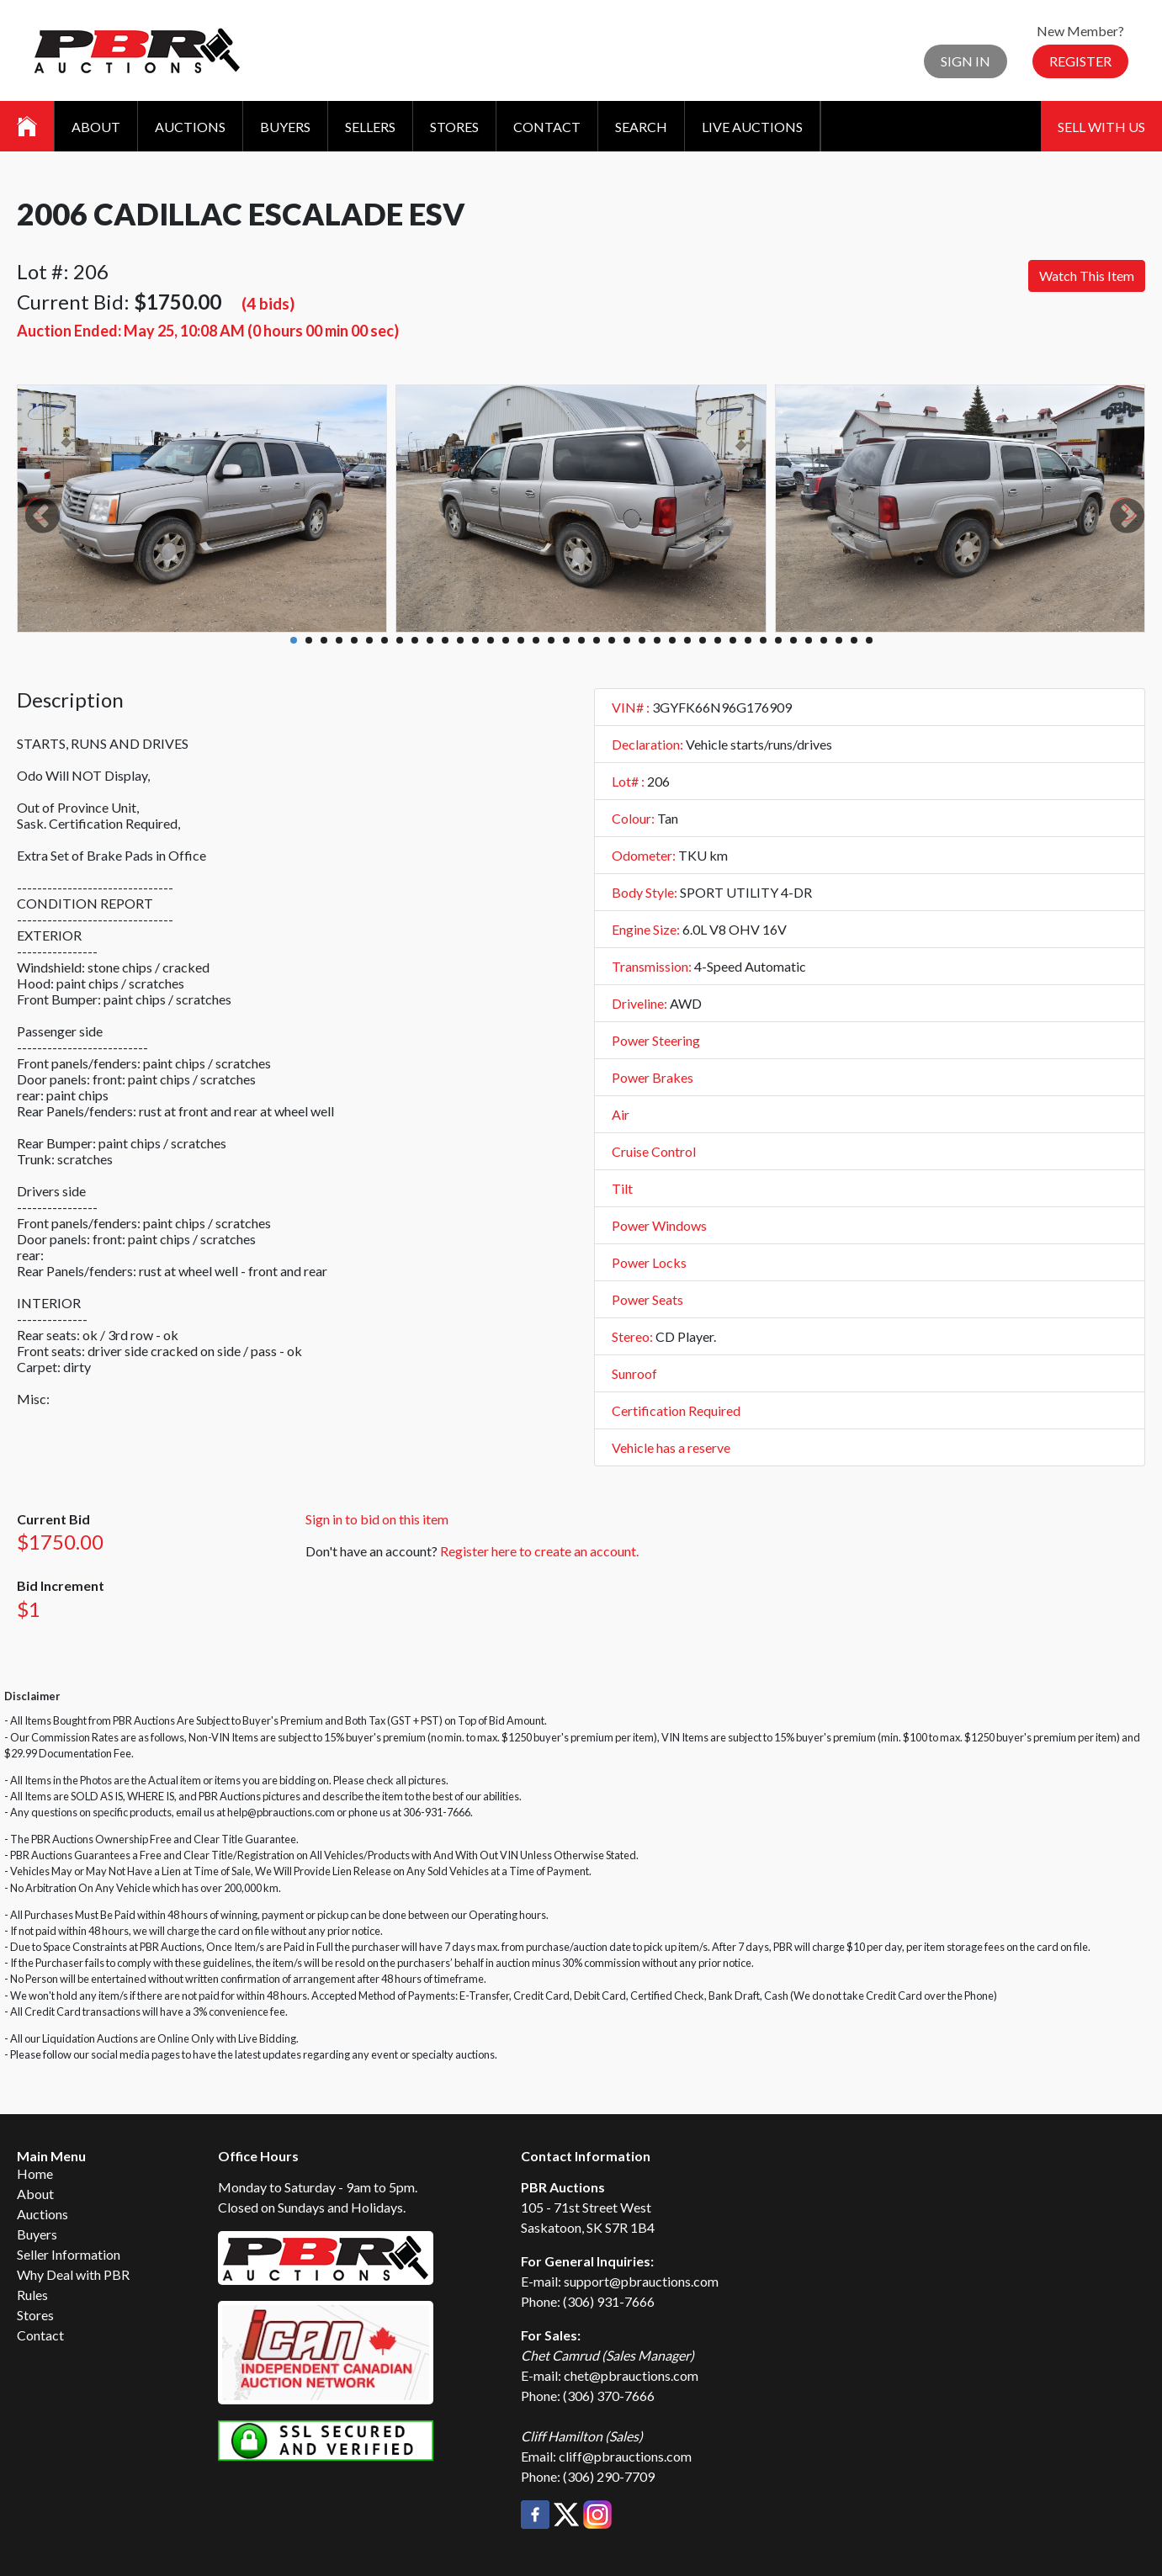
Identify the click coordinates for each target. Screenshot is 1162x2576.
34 (793, 640)
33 (778, 640)
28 (702, 640)
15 (505, 640)
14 (490, 640)
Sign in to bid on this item (376, 1519)
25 (657, 640)
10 (430, 640)
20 (581, 640)
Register (1080, 61)
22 (611, 640)
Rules (32, 2295)
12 (460, 640)
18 (551, 640)
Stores (454, 127)
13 (475, 640)
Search (641, 127)
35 (808, 640)
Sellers (370, 127)
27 (687, 640)
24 (642, 640)
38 (854, 640)
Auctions (190, 127)
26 (672, 640)
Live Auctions (752, 127)
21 (596, 640)
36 (823, 640)
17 (536, 640)
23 (626, 640)
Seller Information (68, 2254)
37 (839, 640)
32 (763, 640)
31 (748, 640)
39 (869, 640)
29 (717, 640)
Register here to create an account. (539, 1551)
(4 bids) (267, 303)
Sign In (965, 61)
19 (566, 640)
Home (35, 2173)
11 (445, 640)
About (96, 127)
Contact (547, 127)
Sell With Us (1101, 127)
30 (733, 640)
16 (520, 640)
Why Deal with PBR (73, 2274)
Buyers (285, 127)
